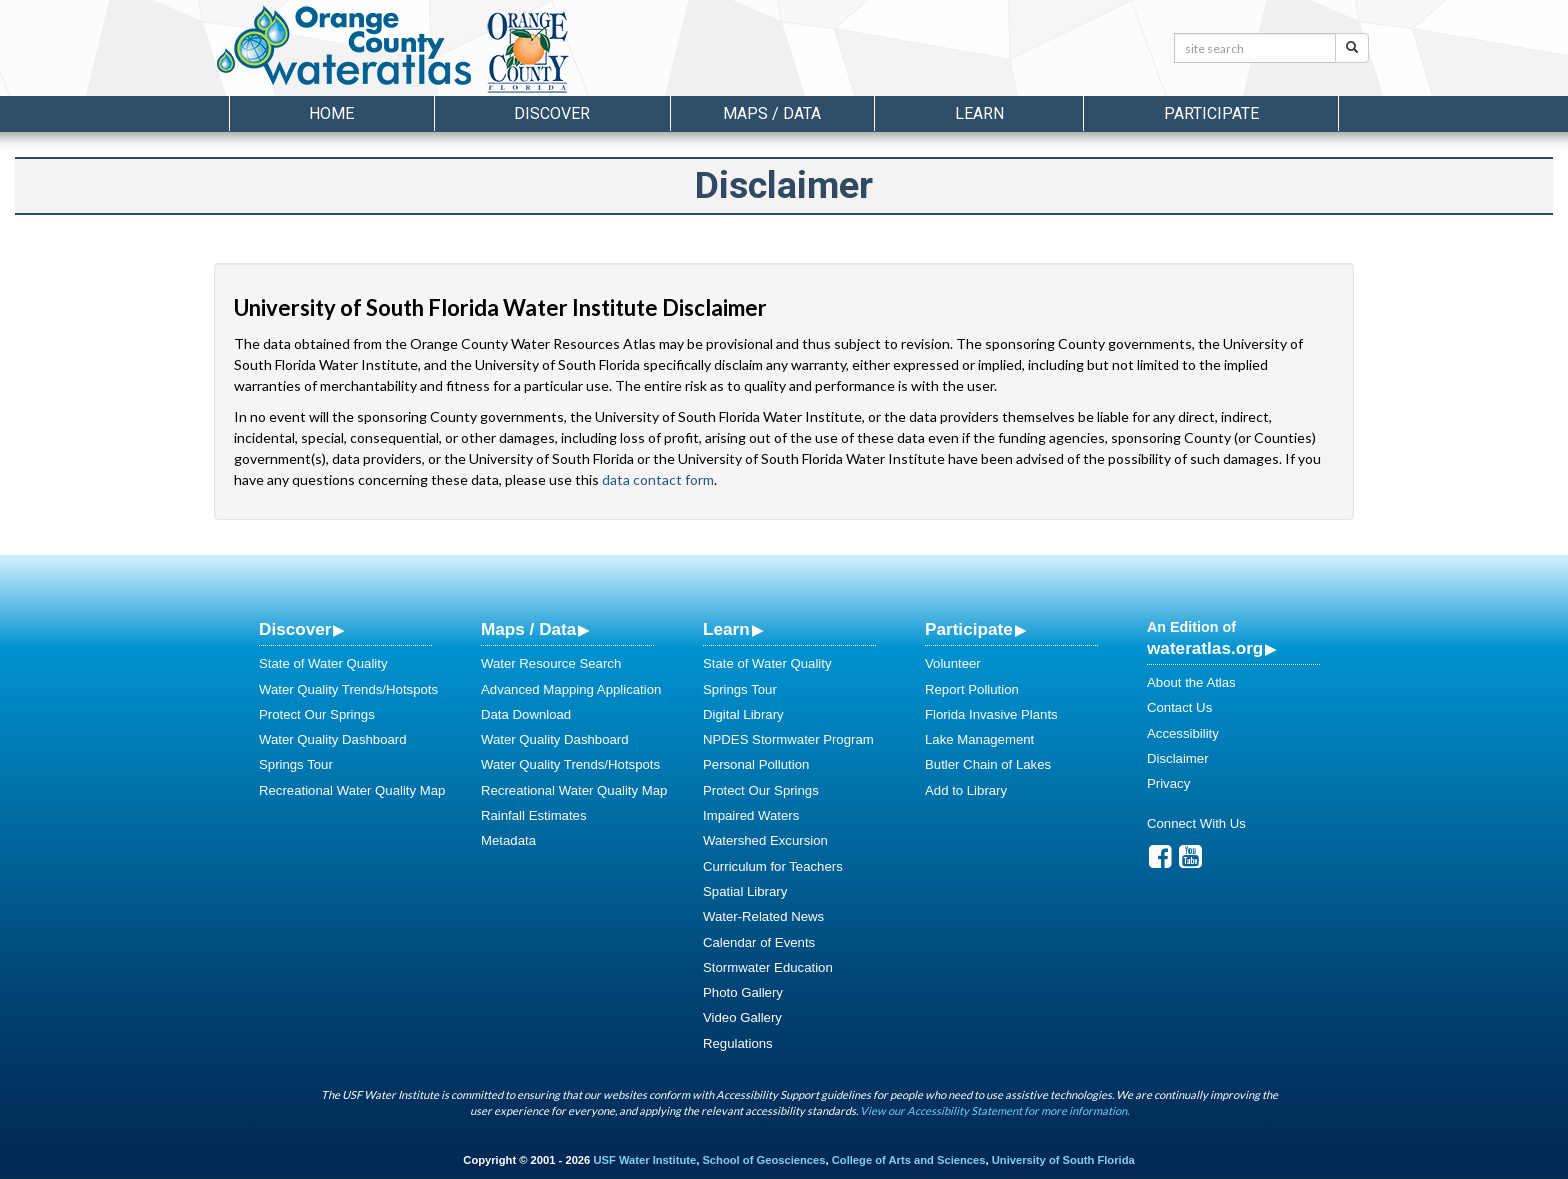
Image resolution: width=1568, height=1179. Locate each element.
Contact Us (1179, 707)
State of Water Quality (323, 663)
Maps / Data (528, 629)
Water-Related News (763, 916)
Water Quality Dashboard (333, 739)
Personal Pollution (756, 764)
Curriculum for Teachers (773, 866)
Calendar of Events (759, 942)
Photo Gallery (743, 992)
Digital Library (743, 714)
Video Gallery (742, 1017)
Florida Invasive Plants (991, 714)
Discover (295, 629)
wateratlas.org (1205, 648)
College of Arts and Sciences (909, 1160)
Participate (969, 629)
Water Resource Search (551, 663)
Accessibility (1183, 733)
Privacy (1168, 783)
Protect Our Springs (317, 714)
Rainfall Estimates (534, 815)
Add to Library (966, 790)
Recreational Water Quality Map (352, 790)
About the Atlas (1191, 682)
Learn (726, 629)
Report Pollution (972, 689)
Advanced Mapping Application (571, 689)
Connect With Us (1196, 823)
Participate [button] (1211, 113)
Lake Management (979, 739)
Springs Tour (296, 764)
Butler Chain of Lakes (988, 764)
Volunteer (953, 663)
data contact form (658, 479)
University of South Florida (1063, 1160)
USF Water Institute (644, 1160)
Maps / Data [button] (772, 113)
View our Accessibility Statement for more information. (994, 1110)
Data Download (526, 714)
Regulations (738, 1043)
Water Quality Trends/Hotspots (348, 689)
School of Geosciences (763, 1160)
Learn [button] (979, 113)
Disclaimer (1178, 758)
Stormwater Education (768, 967)
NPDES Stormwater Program (788, 739)
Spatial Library (745, 891)
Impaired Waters (751, 815)
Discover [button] (552, 113)
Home (331, 113)
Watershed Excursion (765, 840)
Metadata (508, 840)
